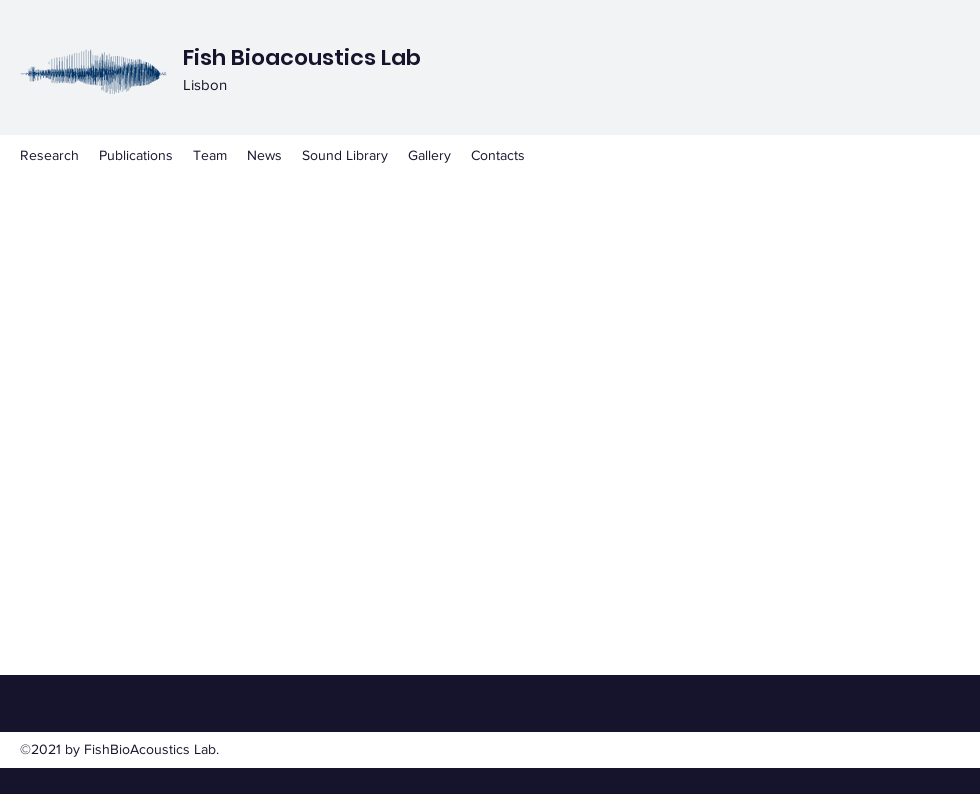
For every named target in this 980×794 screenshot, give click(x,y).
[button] (345, 155)
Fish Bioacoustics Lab (302, 57)
